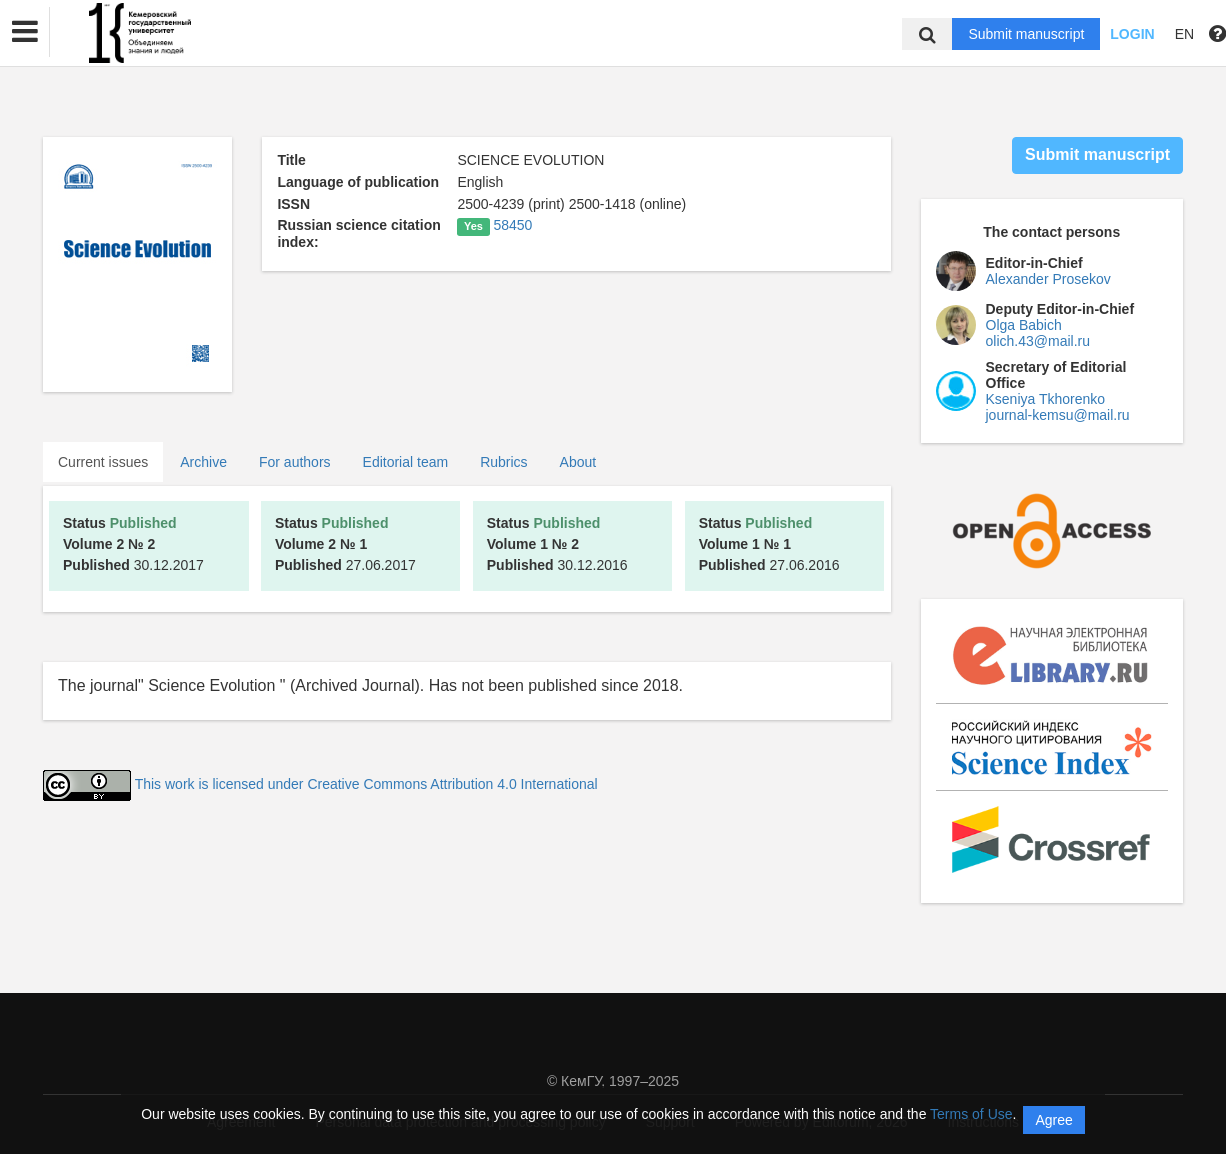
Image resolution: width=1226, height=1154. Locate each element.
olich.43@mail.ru (1038, 341)
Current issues (103, 462)
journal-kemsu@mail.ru (1058, 415)
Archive (203, 462)
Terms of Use (971, 1114)
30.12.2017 (133, 544)
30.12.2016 (557, 544)
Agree (1053, 1120)
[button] (25, 32)
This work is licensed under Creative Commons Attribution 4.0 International (366, 784)
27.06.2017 (345, 544)
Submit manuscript (1026, 34)
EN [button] (1184, 34)
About (578, 462)
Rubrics (503, 462)
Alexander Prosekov (1048, 279)
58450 (512, 225)
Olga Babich (1024, 325)
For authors (295, 462)
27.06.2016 (769, 544)
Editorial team (406, 462)
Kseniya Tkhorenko (1046, 399)
